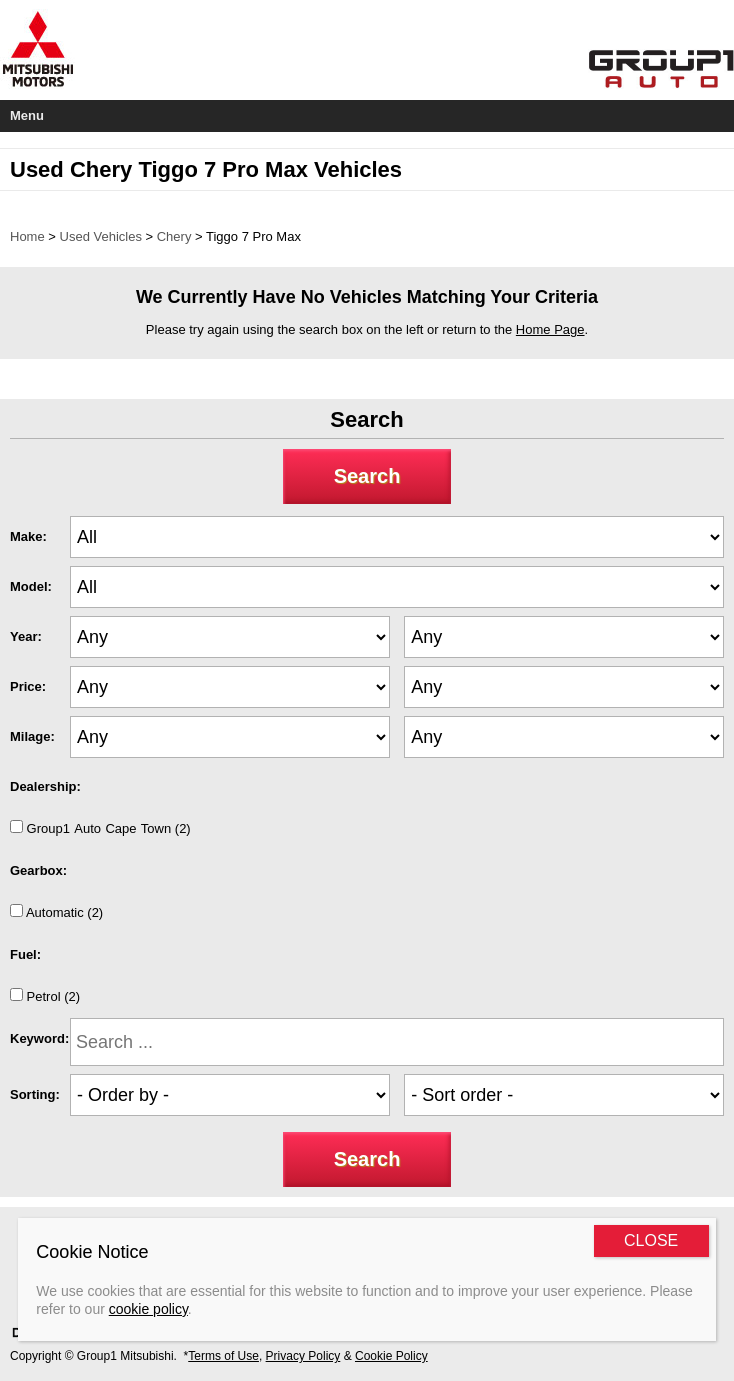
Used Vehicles (101, 236)
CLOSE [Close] (651, 1240)
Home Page (550, 329)
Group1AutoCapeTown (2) (100, 828)
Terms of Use (223, 1356)
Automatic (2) (56, 912)
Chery (174, 236)
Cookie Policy (391, 1356)
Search (367, 476)
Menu (27, 115)
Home (27, 236)
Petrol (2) (45, 996)
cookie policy (148, 1309)
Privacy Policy (303, 1356)
